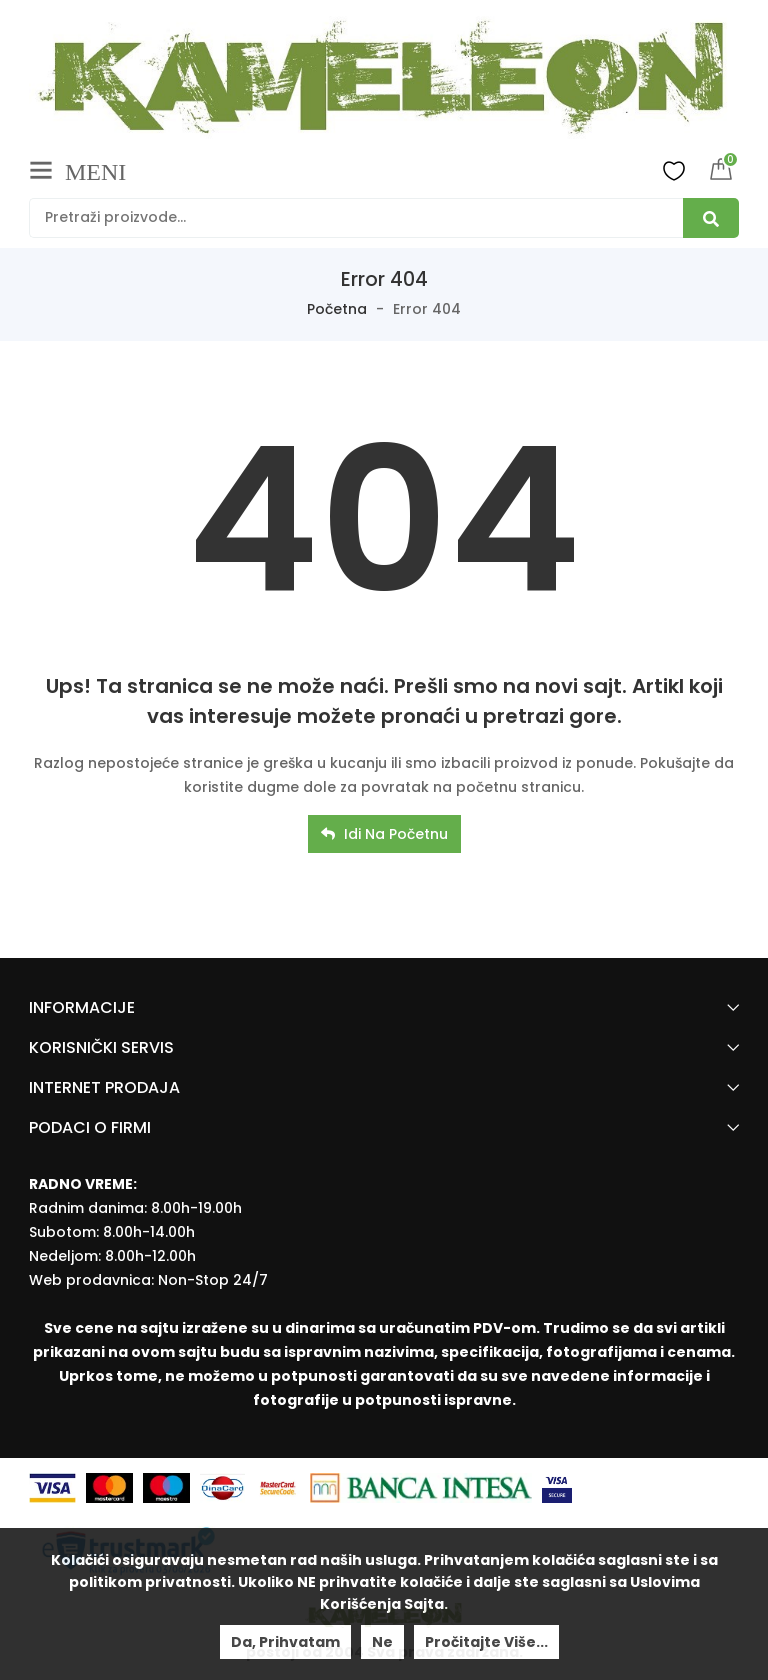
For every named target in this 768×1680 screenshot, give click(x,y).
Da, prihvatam (285, 1642)
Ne (382, 1642)
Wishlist (674, 170)
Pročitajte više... (486, 1642)
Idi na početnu (384, 834)
